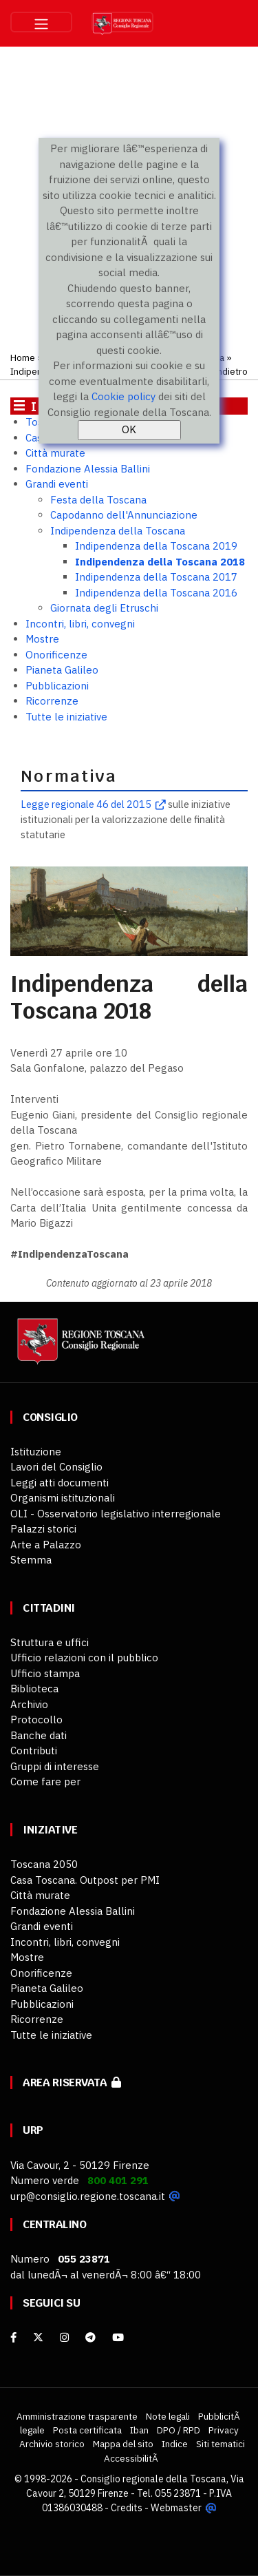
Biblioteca (34, 1688)
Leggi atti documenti (59, 1482)
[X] (38, 2337)
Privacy (223, 2430)
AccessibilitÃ (132, 2458)
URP (33, 2130)
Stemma (31, 1559)
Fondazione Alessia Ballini (87, 468)
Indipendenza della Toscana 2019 (156, 545)
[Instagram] (64, 2337)
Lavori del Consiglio (56, 1466)
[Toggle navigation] (41, 22)
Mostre (42, 638)
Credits (127, 2508)
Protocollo (36, 1719)
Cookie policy (123, 396)
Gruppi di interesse (54, 1766)
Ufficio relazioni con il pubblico (84, 1657)
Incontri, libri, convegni (80, 623)
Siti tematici (220, 2444)
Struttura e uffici (49, 1642)
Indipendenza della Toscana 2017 (156, 576)
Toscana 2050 (44, 1864)
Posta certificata (87, 2430)
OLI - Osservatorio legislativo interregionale (115, 1513)
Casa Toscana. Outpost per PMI (85, 1880)
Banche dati (38, 1735)
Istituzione (35, 1451)
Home (22, 357)
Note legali (168, 2416)
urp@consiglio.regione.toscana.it (87, 2196)
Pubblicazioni (57, 685)
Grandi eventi (56, 483)
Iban (139, 2430)
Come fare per (45, 1781)
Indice (175, 2444)
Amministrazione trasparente (77, 2416)
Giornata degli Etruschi (104, 607)
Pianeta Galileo (61, 669)
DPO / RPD (178, 2430)
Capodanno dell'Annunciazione (123, 514)
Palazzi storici (43, 1528)
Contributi (33, 1750)
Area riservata (72, 2082)
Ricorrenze (51, 700)
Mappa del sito (123, 2444)
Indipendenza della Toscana (117, 530)
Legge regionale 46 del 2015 (86, 804)
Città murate (55, 452)
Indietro (231, 371)
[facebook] (13, 2337)
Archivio (29, 1704)
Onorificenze (56, 654)
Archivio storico (52, 2444)
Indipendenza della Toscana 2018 (160, 561)
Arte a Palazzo (45, 1544)
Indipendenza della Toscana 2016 (156, 592)
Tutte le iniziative (66, 716)
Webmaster (176, 2508)
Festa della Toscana (98, 499)
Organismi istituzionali (62, 1497)
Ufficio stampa (45, 1673)
